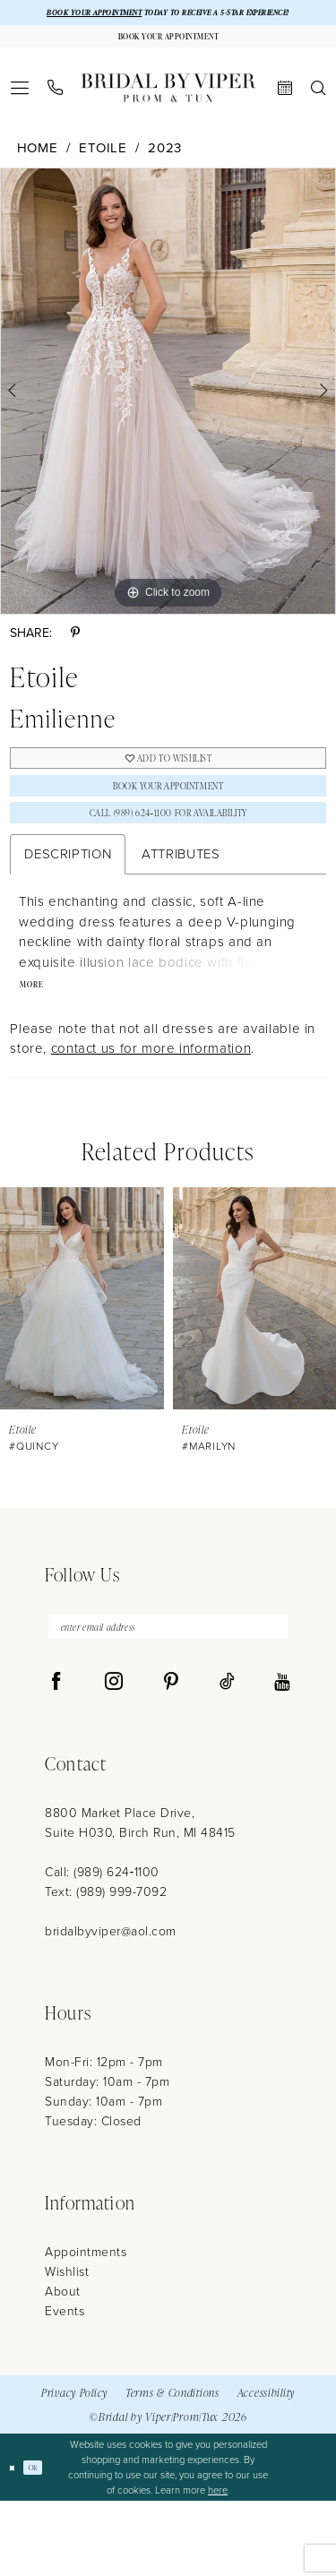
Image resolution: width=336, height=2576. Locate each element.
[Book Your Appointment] (168, 59)
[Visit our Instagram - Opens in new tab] (114, 1757)
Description (67, 911)
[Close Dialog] (15, 2542)
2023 (165, 175)
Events (64, 2386)
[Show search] (318, 115)
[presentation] (82, 1363)
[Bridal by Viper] (168, 114)
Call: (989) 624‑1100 (102, 1947)
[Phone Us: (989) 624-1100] (56, 115)
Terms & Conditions (172, 2467)
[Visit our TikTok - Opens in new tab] (227, 1757)
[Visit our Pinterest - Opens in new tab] (171, 1757)
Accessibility (266, 2467)
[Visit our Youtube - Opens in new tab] (281, 1757)
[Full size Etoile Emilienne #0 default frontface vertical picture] (168, 418)
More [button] (38, 1047)
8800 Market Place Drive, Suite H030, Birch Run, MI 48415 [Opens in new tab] (140, 1898)
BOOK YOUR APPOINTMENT (98, 15)
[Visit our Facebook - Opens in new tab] (56, 1757)
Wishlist (67, 2347)
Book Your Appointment (168, 827)
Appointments (85, 2327)
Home (37, 175)
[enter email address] (168, 1696)
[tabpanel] (168, 418)
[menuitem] (20, 115)
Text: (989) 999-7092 (106, 1967)
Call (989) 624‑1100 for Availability (168, 865)
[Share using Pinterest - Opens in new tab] (75, 660)
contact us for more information (151, 1113)
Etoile (103, 175)
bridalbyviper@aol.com (111, 2006)
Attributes (181, 911)
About (63, 2366)
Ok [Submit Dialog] (43, 2541)
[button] (20, 115)
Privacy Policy (74, 2467)
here (218, 2564)
